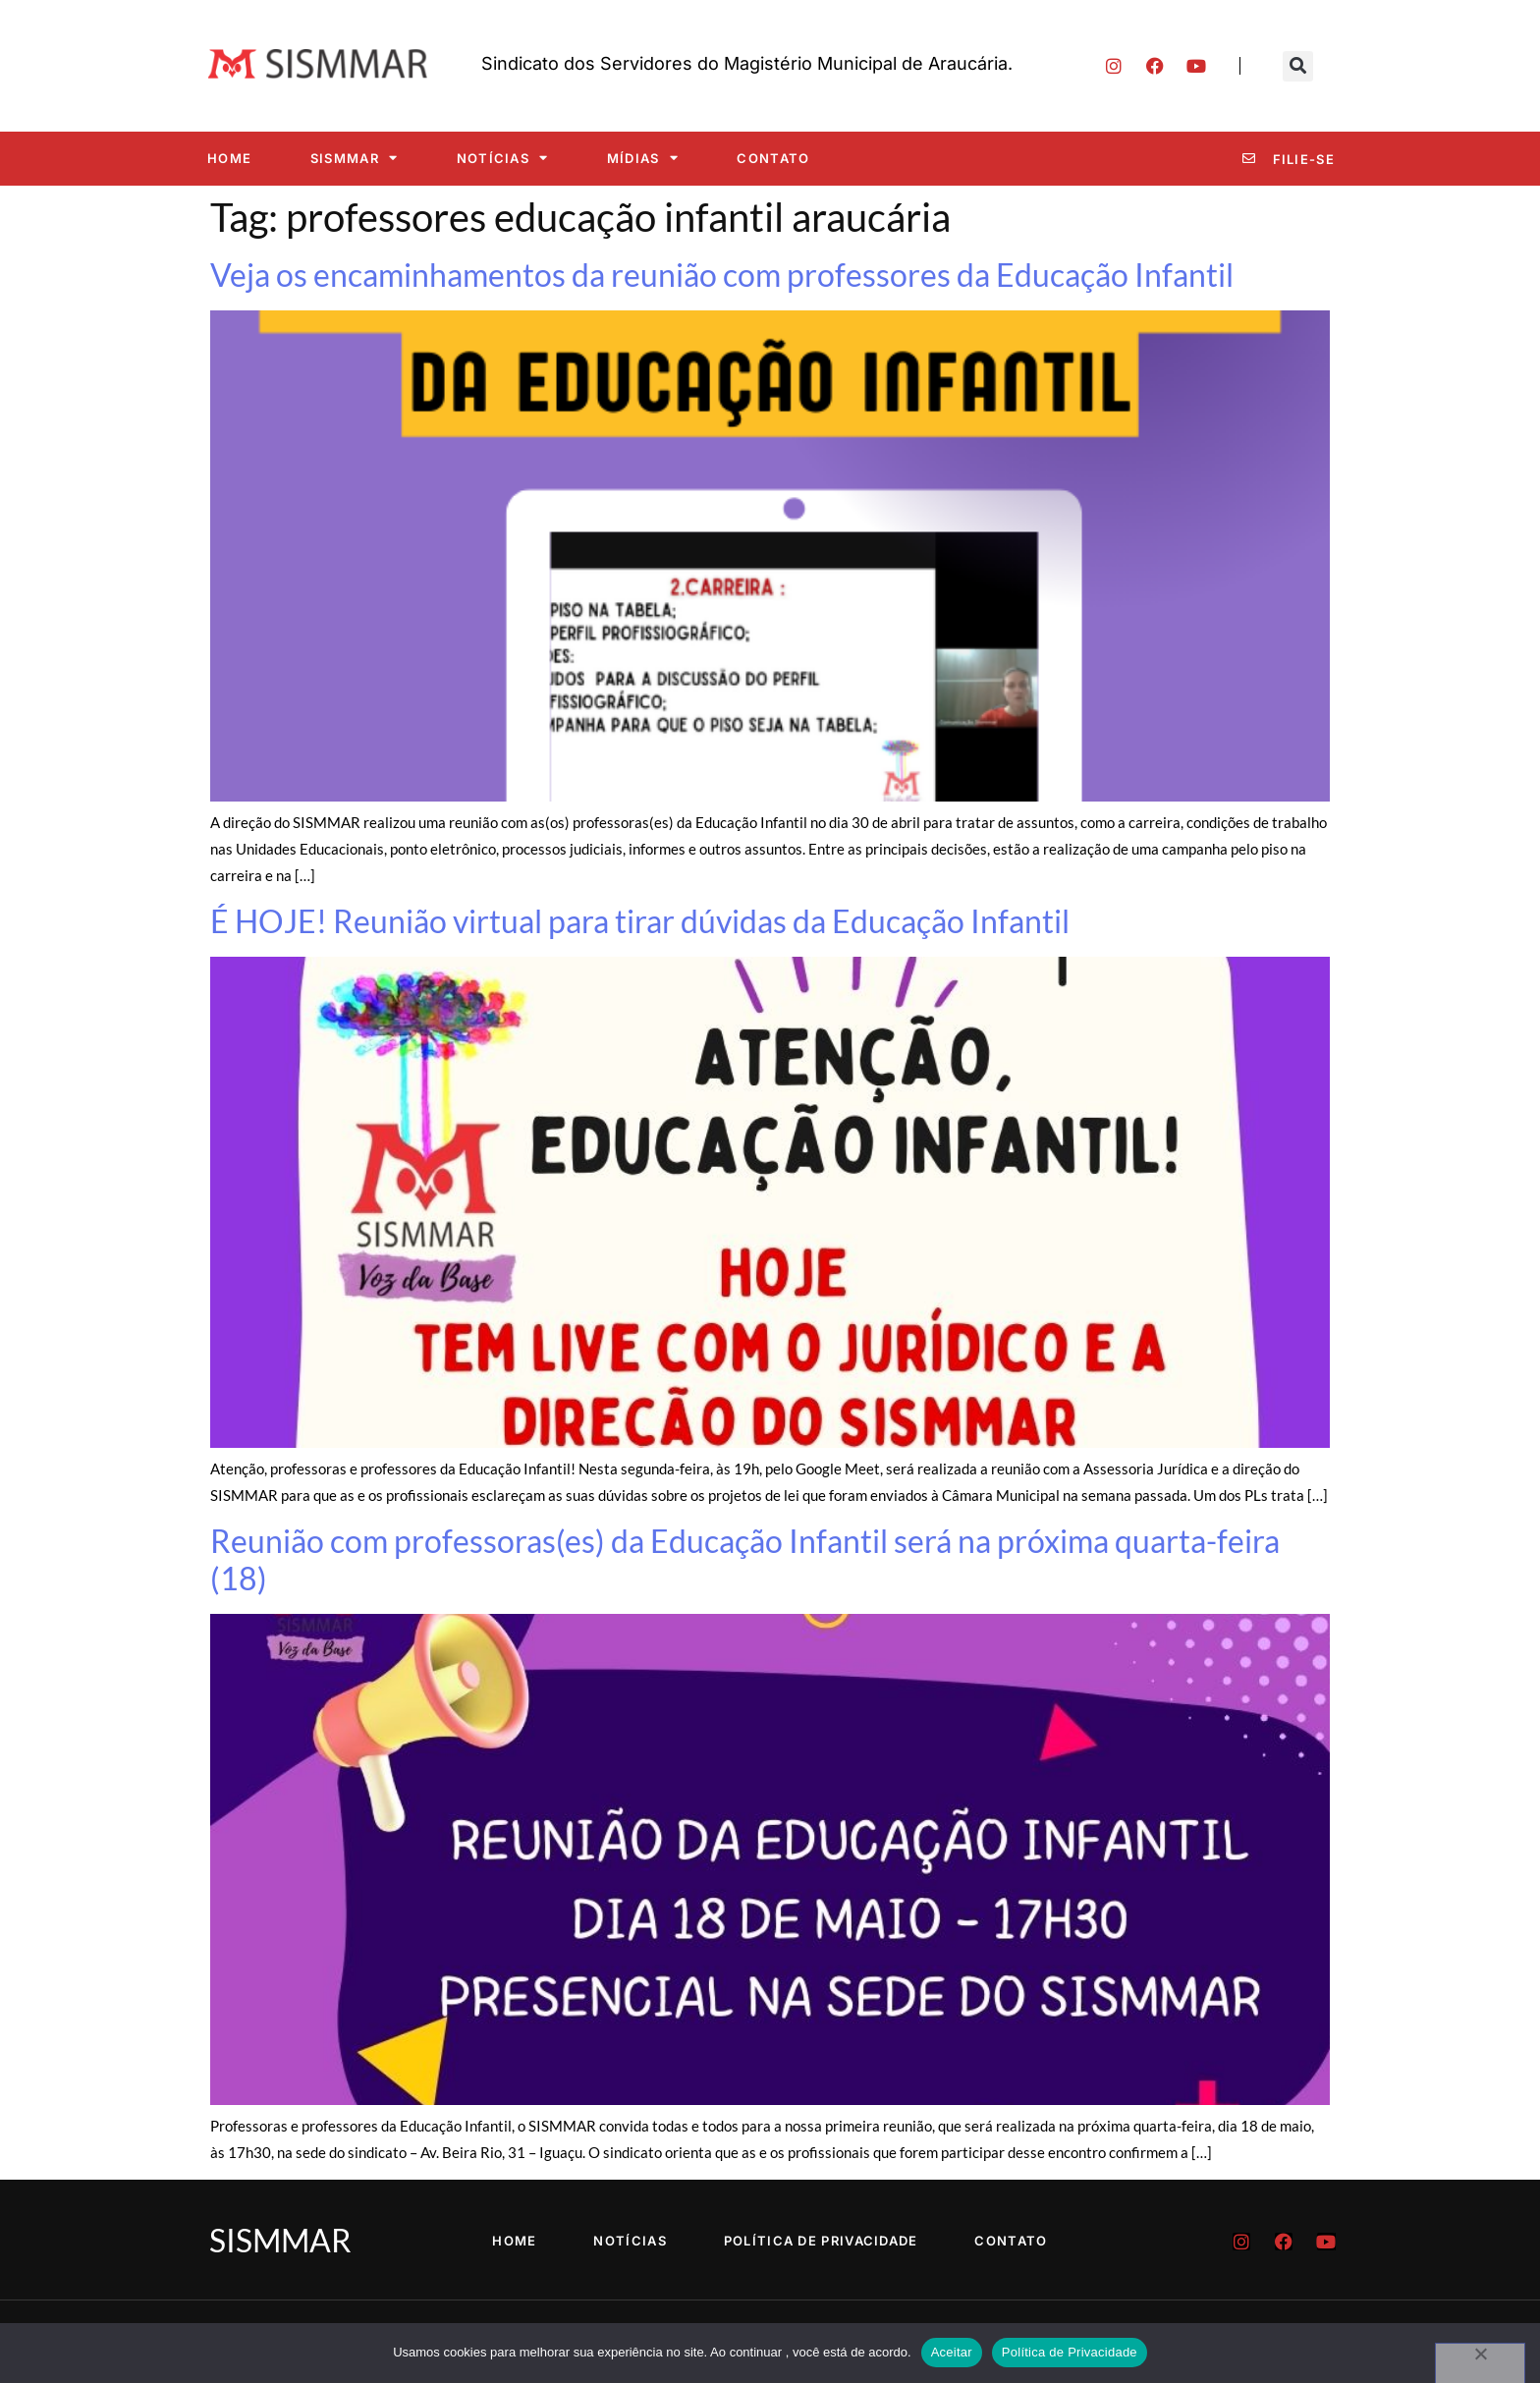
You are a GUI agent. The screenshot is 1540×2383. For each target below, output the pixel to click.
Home (229, 158)
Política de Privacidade (822, 2240)
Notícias (503, 157)
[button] (1298, 66)
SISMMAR (354, 157)
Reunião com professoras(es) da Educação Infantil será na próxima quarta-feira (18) (745, 1559)
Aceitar (951, 2352)
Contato (773, 158)
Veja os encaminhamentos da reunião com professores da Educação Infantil (722, 274)
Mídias (643, 157)
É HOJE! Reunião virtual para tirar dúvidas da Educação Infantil (640, 921)
